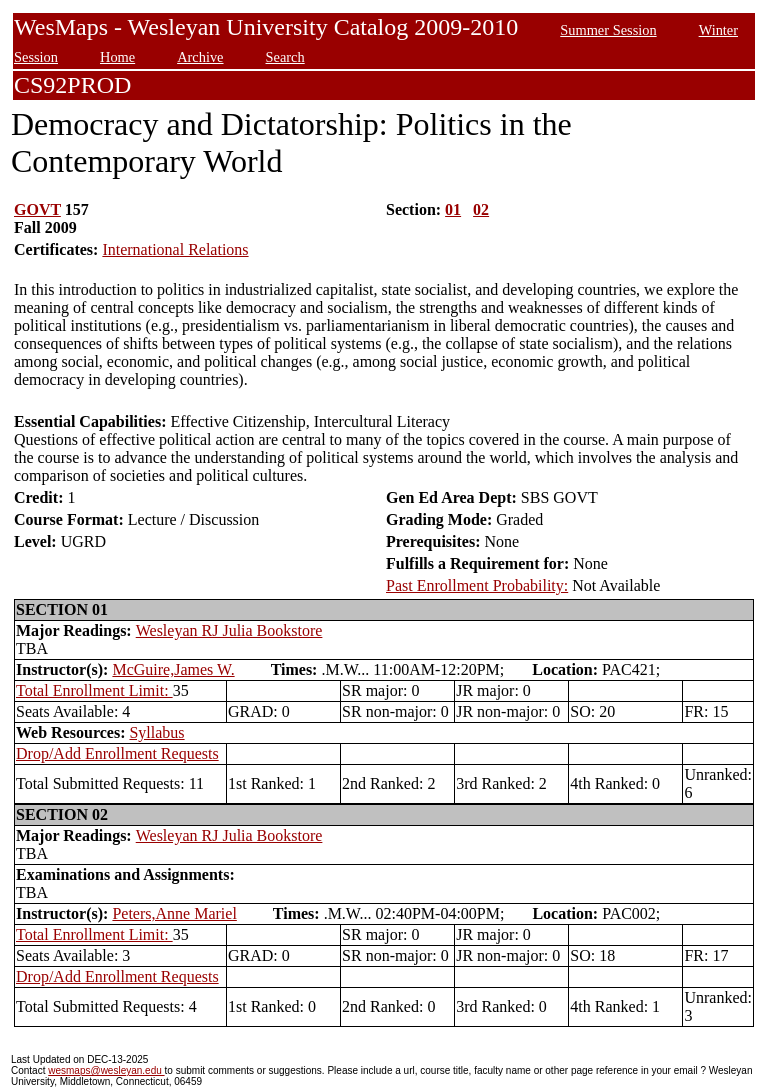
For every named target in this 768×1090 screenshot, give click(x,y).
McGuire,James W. (173, 669)
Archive (200, 57)
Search (285, 57)
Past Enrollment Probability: (477, 585)
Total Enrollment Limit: (94, 690)
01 (453, 209)
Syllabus (156, 732)
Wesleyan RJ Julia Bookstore (229, 630)
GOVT (37, 209)
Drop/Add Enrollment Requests (117, 753)
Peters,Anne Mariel (174, 913)
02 (481, 209)
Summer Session (608, 30)
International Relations (175, 249)
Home (117, 57)
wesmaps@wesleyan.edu (106, 1070)
